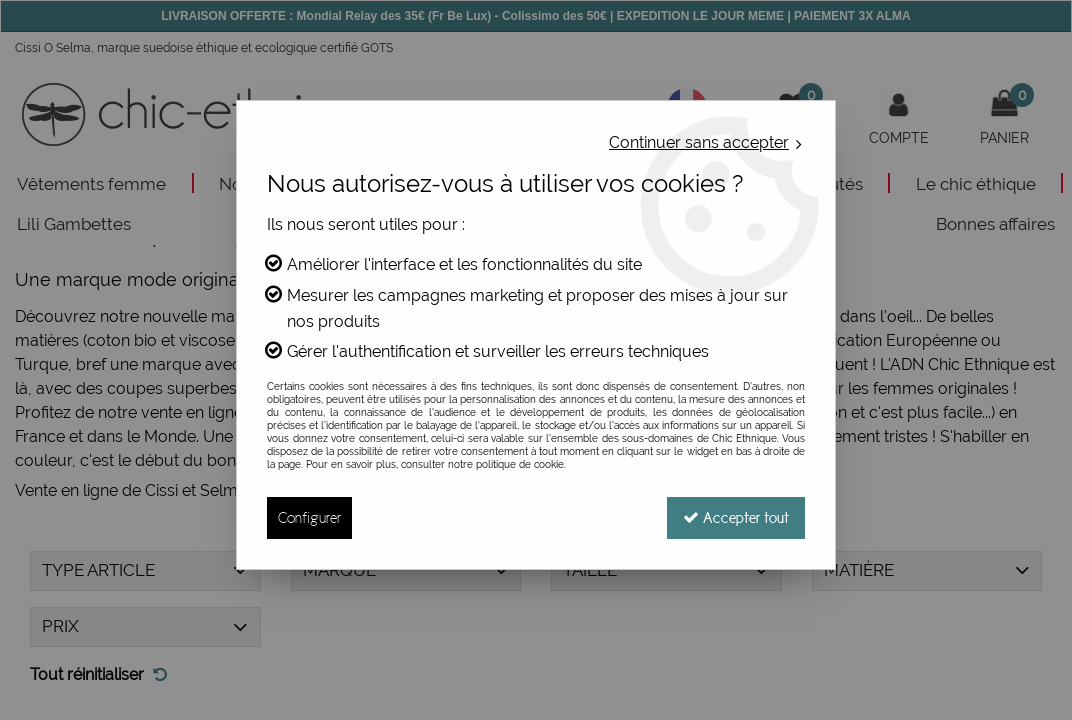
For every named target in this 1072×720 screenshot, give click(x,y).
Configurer (309, 517)
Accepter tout (736, 517)
